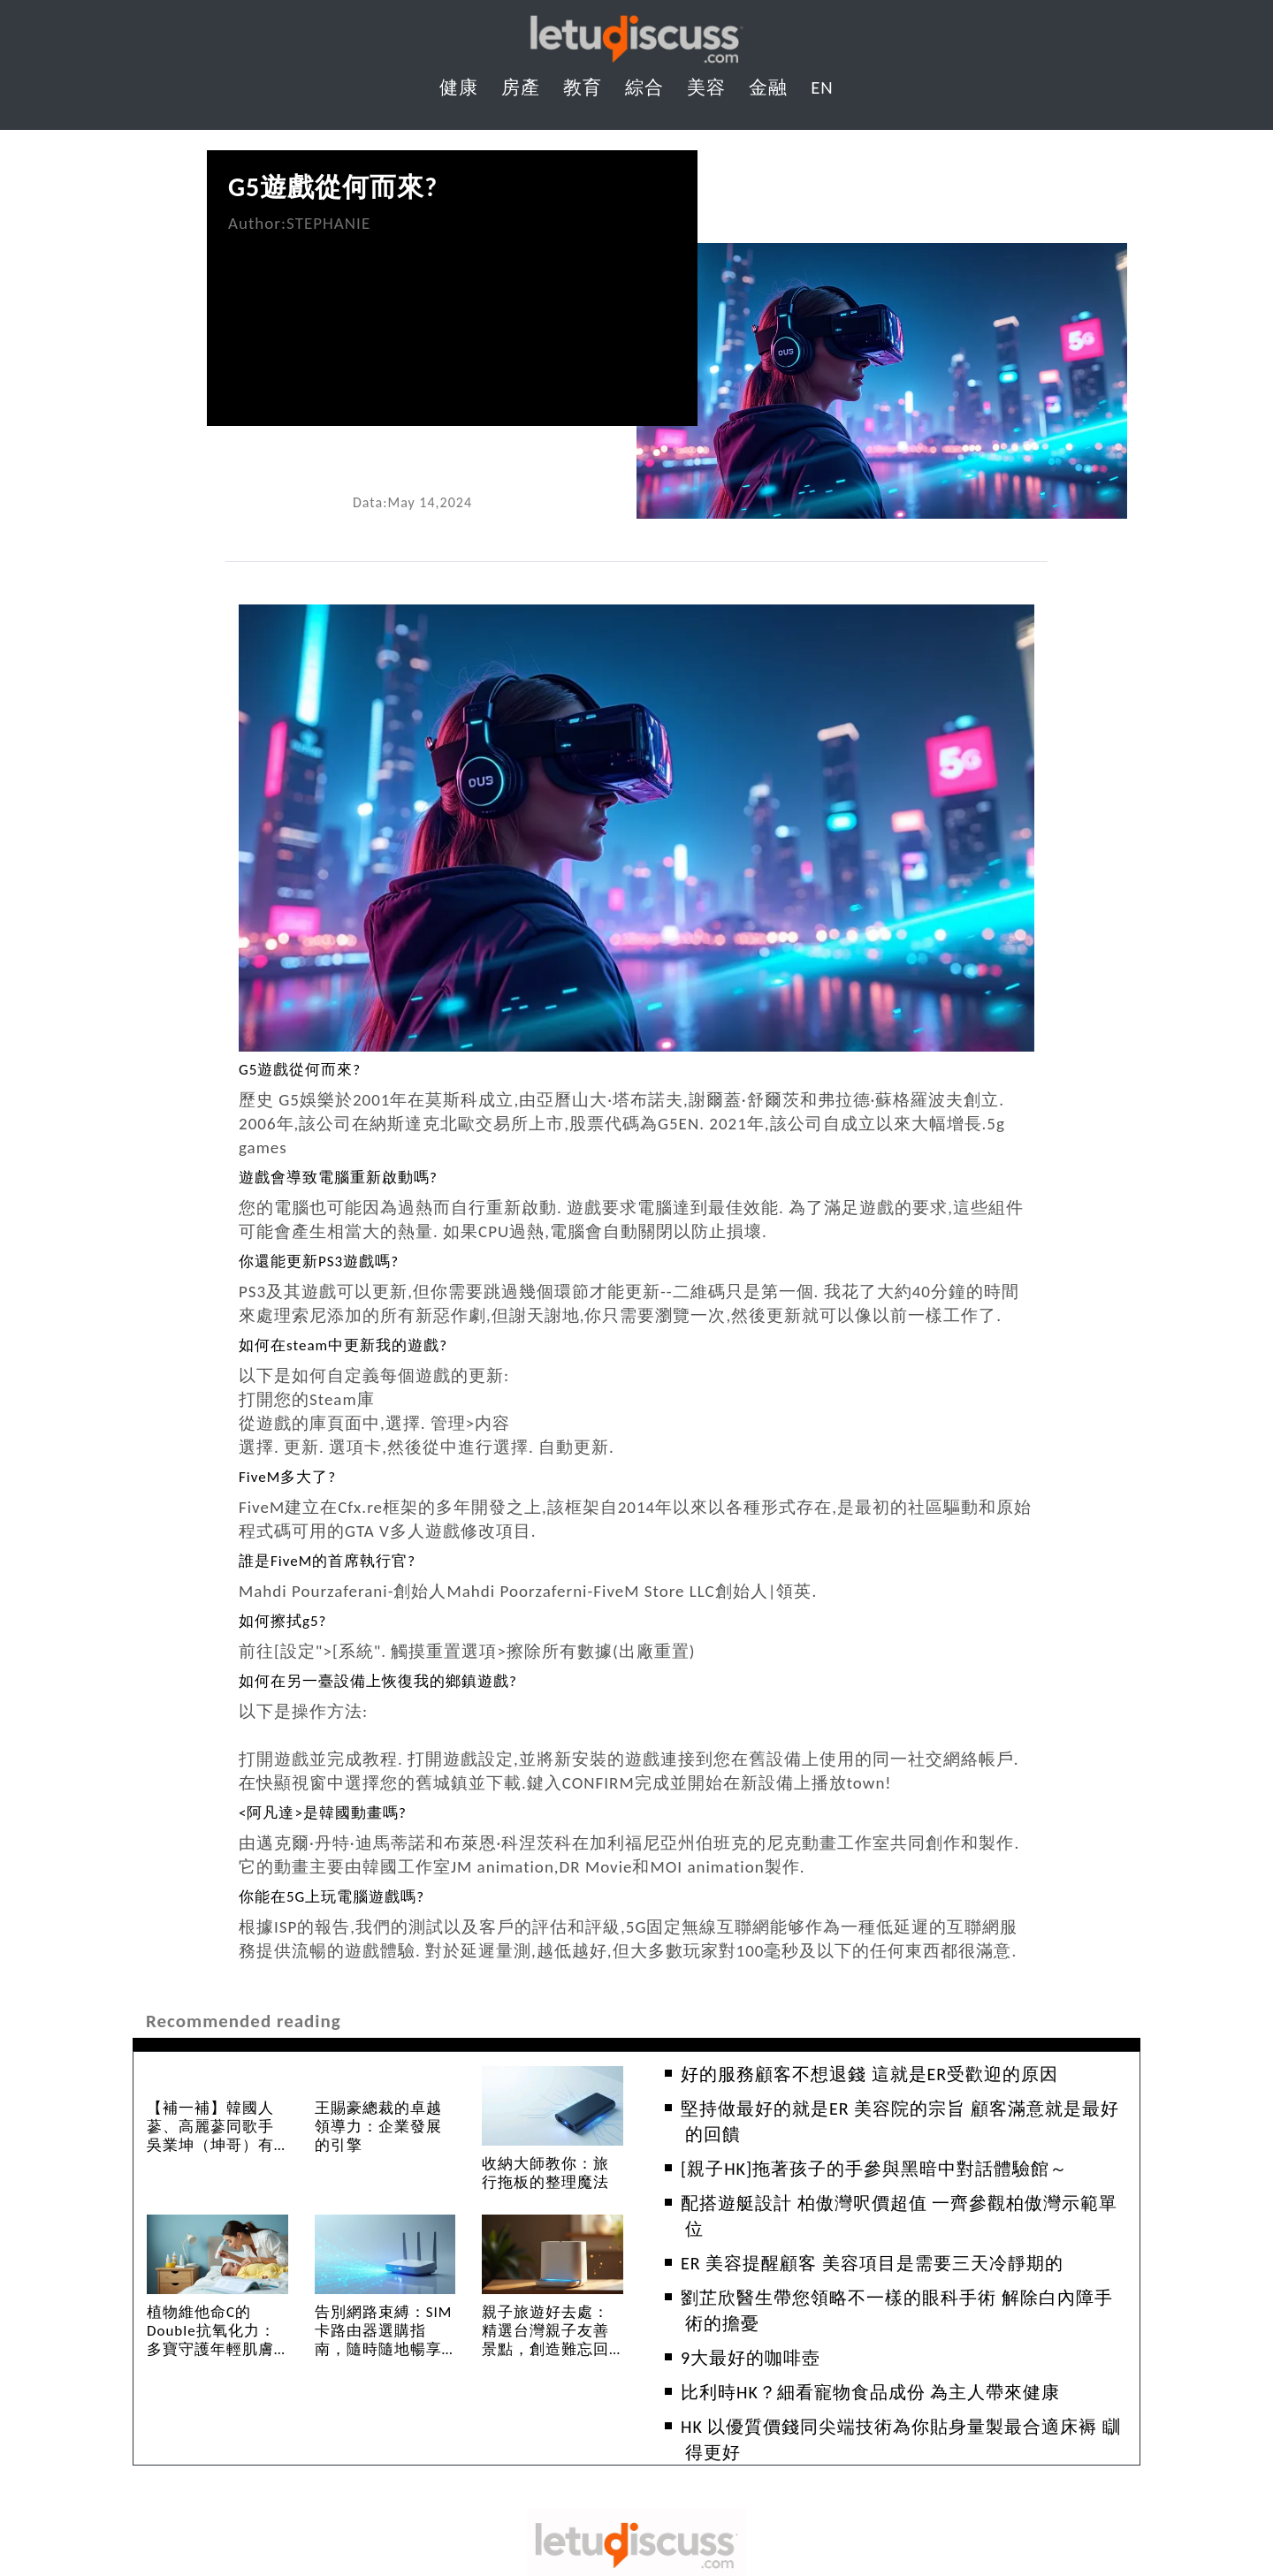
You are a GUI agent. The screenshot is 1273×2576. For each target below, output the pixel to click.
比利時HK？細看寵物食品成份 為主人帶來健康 (870, 2392)
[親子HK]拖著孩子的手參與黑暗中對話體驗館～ (874, 2168)
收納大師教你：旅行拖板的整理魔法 (545, 2173)
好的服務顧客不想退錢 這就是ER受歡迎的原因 (869, 2074)
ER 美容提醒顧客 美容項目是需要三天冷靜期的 (872, 2263)
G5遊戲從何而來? (333, 187)
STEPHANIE (328, 223)
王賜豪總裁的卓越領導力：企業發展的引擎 (378, 2126)
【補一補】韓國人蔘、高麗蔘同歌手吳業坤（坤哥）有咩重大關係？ (210, 2136)
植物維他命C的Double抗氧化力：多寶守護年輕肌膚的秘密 (211, 2340)
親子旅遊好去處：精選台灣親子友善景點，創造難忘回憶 (545, 2340)
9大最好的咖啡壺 (750, 2357)
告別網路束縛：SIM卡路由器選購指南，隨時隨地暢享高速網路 (384, 2340)
